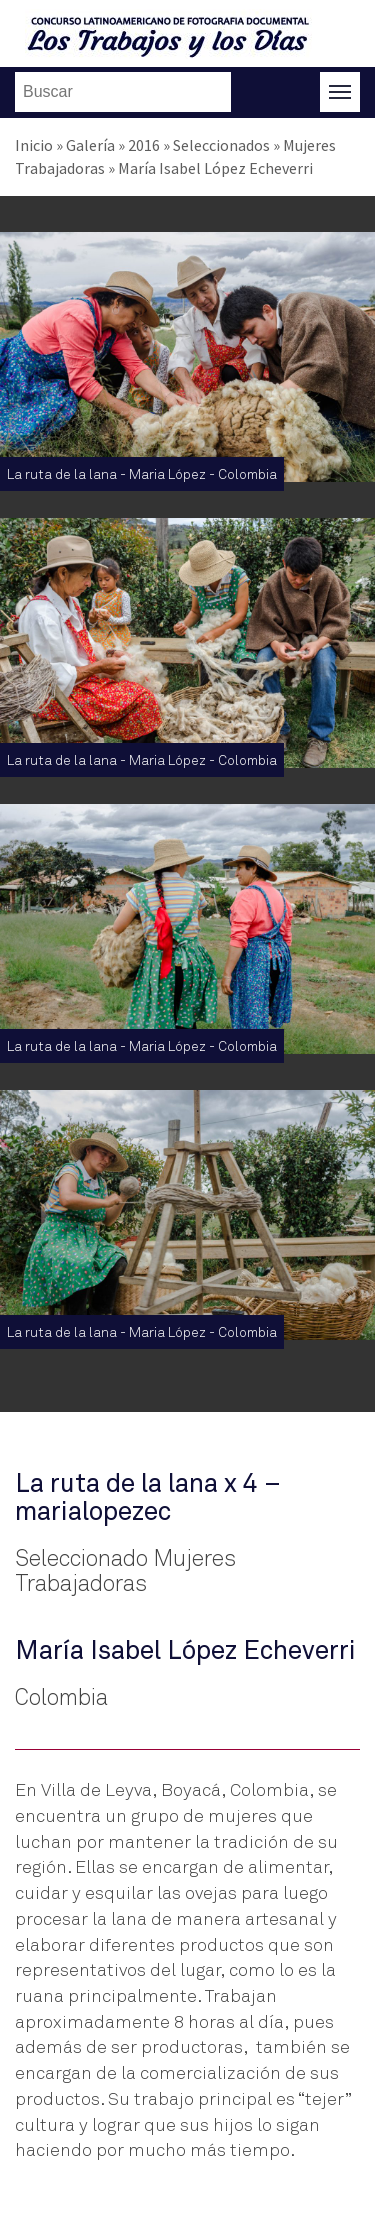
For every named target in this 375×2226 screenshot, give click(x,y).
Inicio (34, 145)
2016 (144, 145)
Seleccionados (221, 145)
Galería (90, 145)
